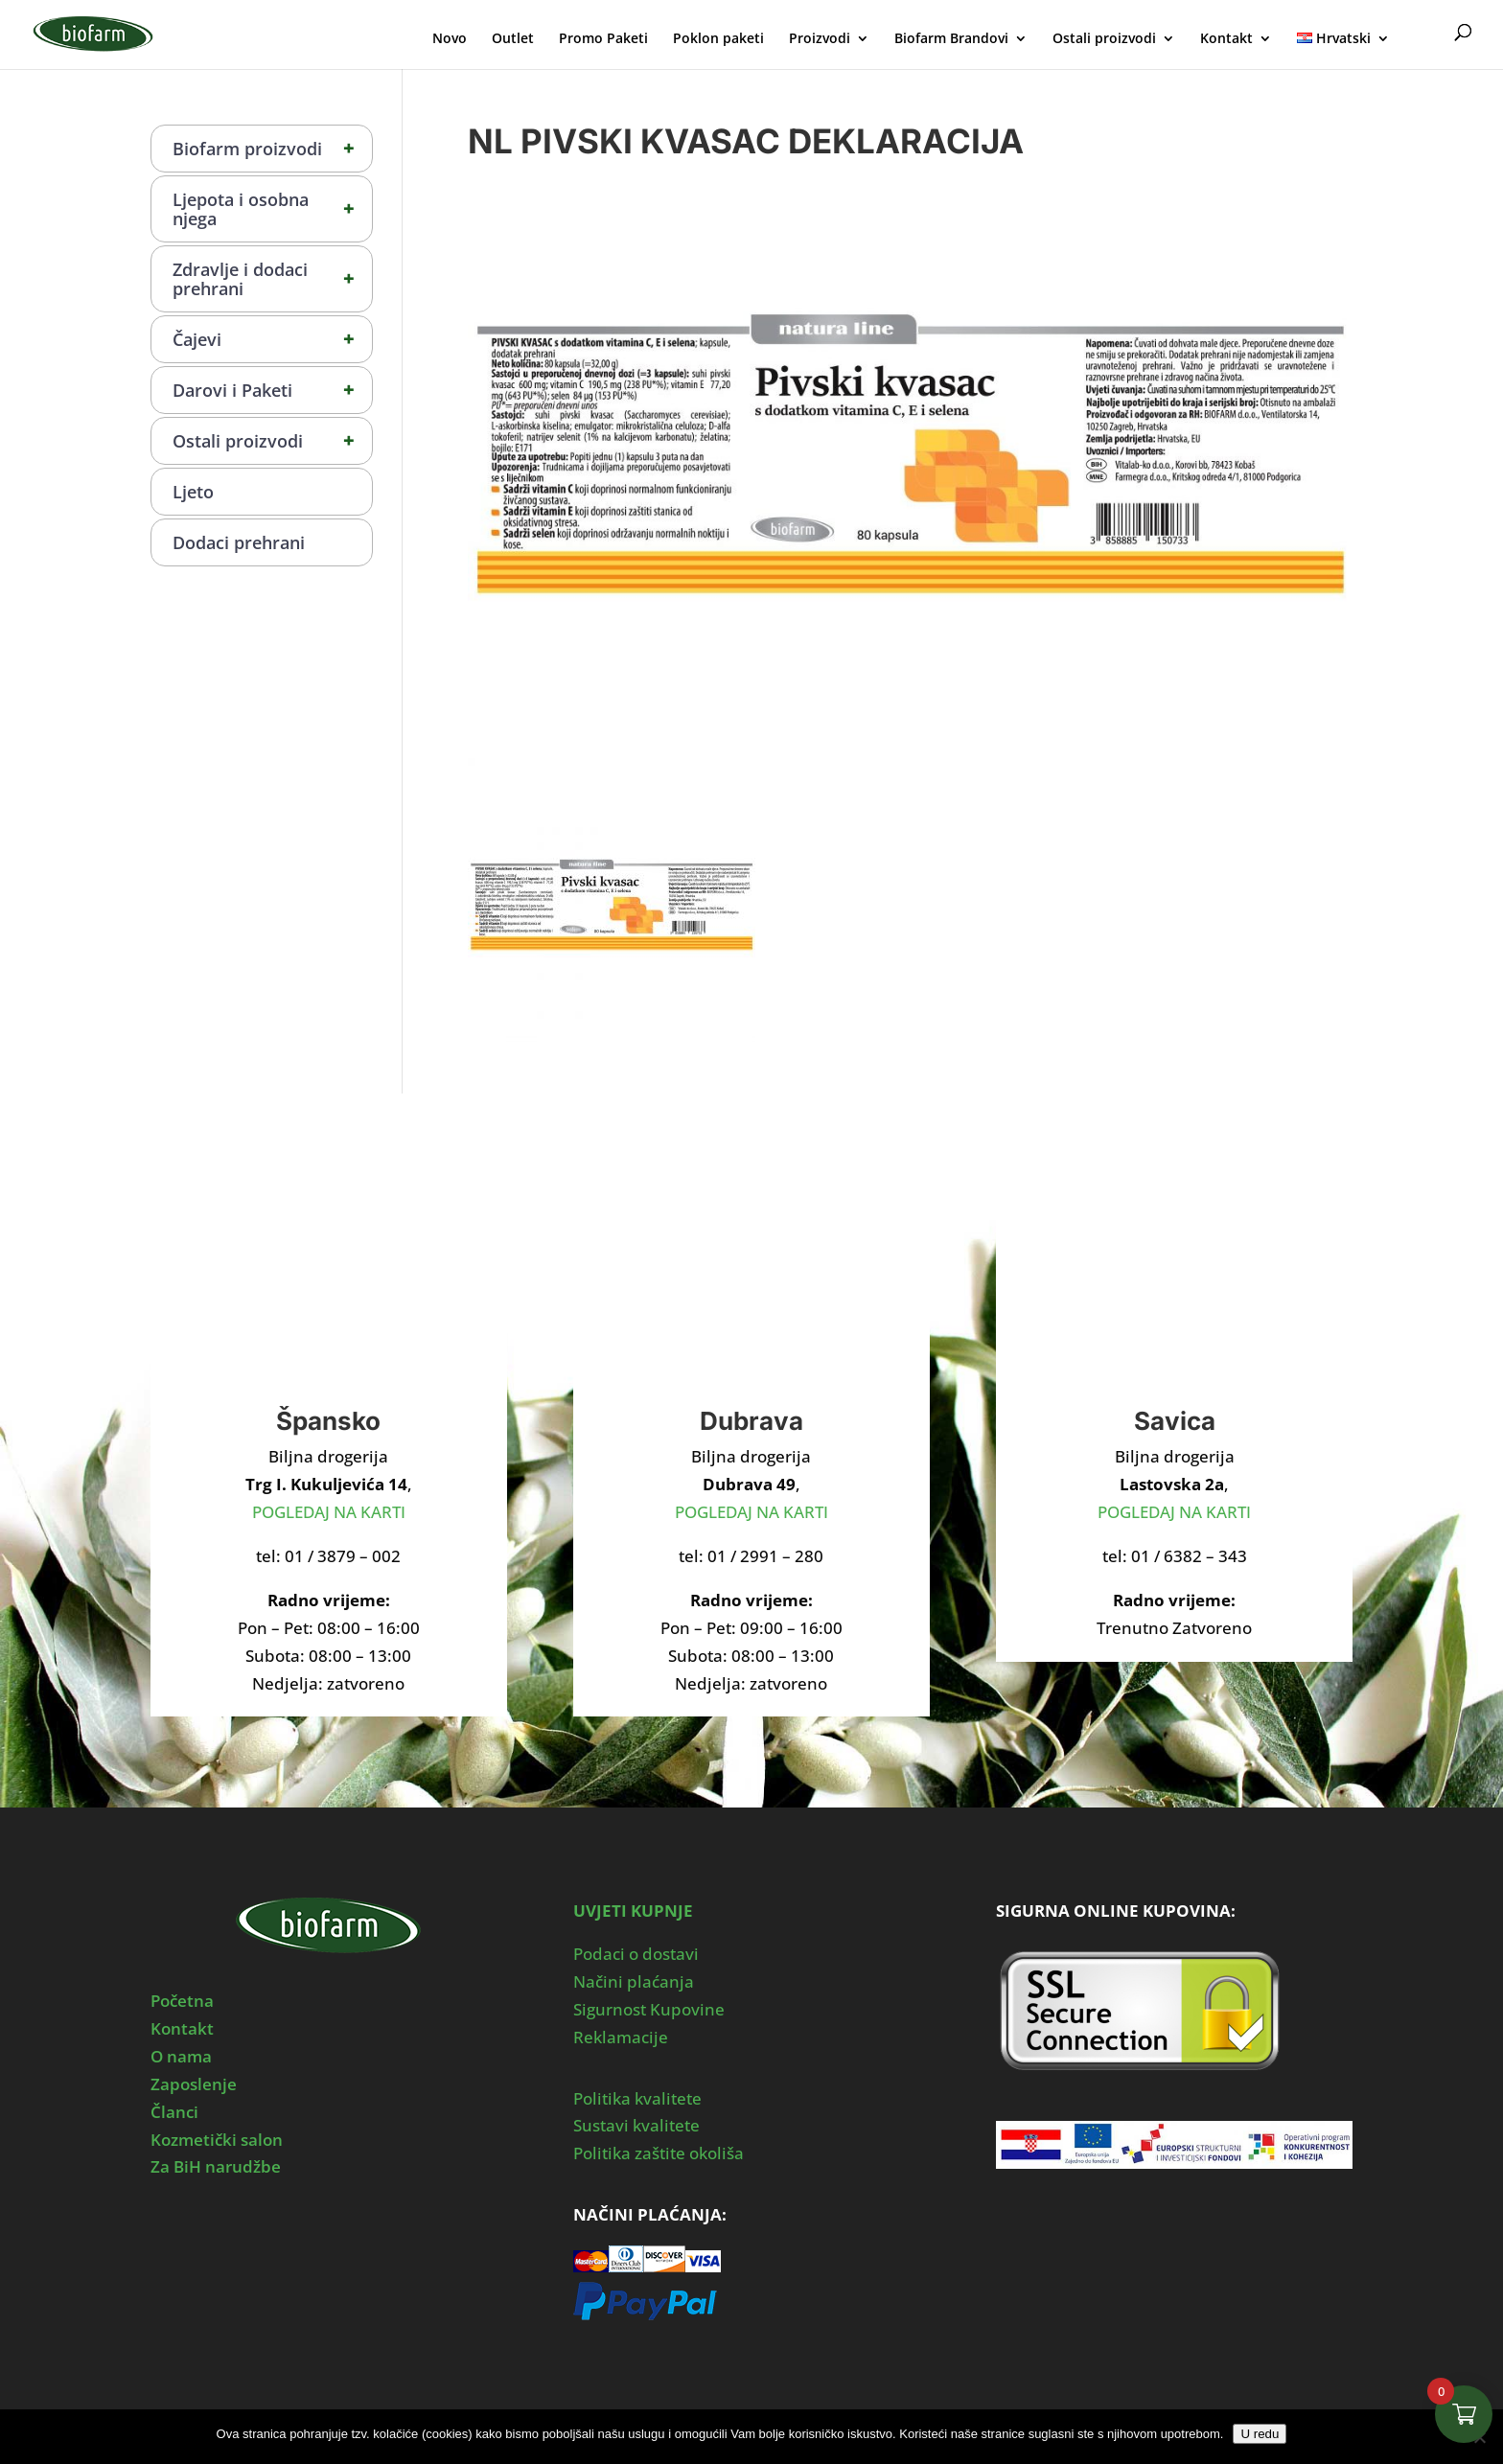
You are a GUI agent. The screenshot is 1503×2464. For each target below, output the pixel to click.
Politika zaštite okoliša (658, 2153)
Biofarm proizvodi (272, 149)
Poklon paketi (718, 39)
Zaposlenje (193, 2084)
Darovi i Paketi (272, 390)
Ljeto (193, 491)
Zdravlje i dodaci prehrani (272, 278)
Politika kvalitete (637, 2098)
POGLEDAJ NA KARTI (328, 1512)
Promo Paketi (603, 39)
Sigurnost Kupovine (649, 2009)
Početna (182, 2001)
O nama (181, 2056)
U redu (1259, 2434)
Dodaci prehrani (239, 542)
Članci (174, 2112)
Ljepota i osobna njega (272, 209)
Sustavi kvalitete (636, 2125)
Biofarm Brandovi (951, 39)
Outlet (513, 39)
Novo (449, 39)
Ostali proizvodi (1104, 39)
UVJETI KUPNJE (633, 1911)
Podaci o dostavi (636, 1954)
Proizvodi (819, 39)
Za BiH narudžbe (215, 2166)
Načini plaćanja (633, 1981)
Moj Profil (1424, 36)
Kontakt (1226, 39)
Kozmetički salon (216, 2140)
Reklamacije (620, 2037)
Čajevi (272, 339)
